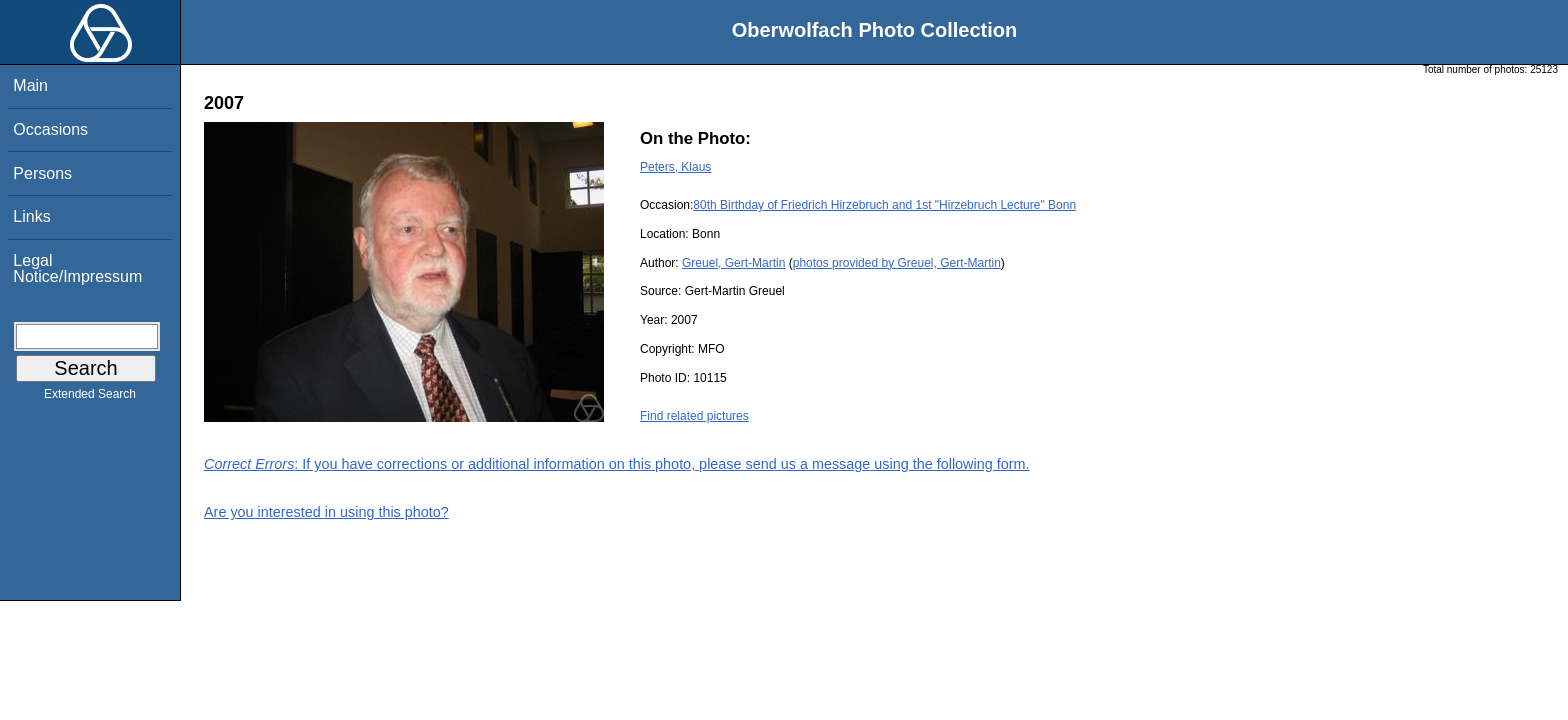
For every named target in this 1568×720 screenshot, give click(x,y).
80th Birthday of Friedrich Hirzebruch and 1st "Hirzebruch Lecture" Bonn (884, 205)
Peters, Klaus (675, 167)
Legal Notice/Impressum (77, 268)
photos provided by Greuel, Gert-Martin (897, 263)
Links (31, 216)
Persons (42, 173)
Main (30, 85)
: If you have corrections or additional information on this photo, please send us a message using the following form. (617, 464)
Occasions (50, 129)
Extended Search (90, 398)
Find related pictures (694, 416)
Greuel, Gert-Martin (733, 263)
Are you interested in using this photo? (326, 512)
